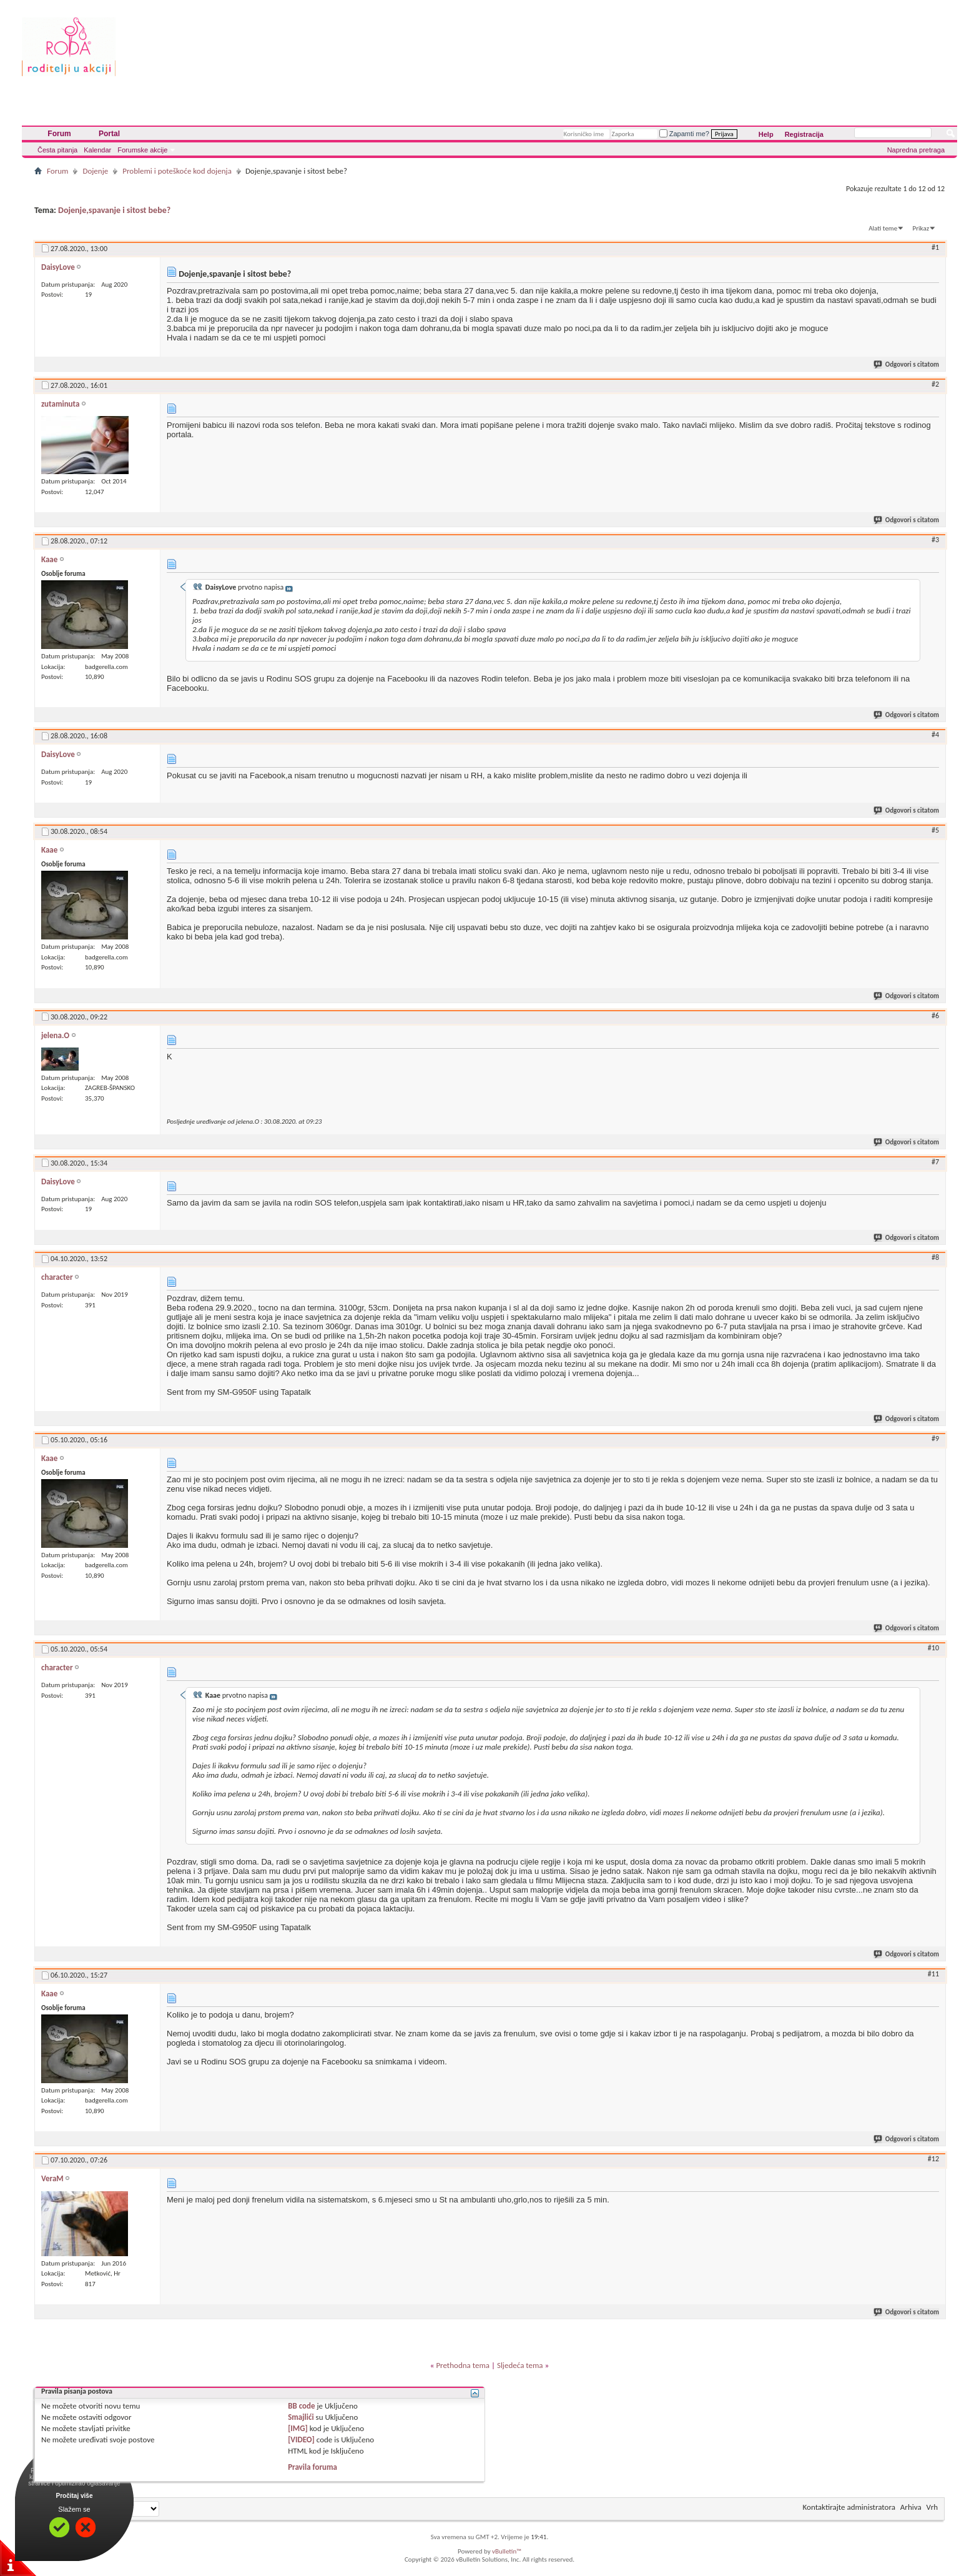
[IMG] (298, 2428)
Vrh (932, 2507)
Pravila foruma (312, 2467)
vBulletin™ (506, 2551)
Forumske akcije (142, 150)
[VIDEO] (301, 2439)
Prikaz (921, 228)
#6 (935, 1015)
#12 (933, 2158)
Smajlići (300, 2417)
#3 (935, 539)
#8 (935, 1257)
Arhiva (911, 2507)
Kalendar (97, 150)
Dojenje (95, 171)
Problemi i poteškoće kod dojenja (177, 171)
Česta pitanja (57, 150)
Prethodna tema (463, 2365)
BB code (301, 2405)
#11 (933, 1973)
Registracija (804, 134)
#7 (935, 1161)
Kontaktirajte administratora (849, 2507)
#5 (935, 830)
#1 (935, 247)
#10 (933, 1647)
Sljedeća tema (520, 2365)
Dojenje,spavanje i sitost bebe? (114, 210)
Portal (109, 133)
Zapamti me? (684, 133)
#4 (935, 734)
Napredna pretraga (916, 150)
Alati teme (882, 228)
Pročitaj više (74, 2495)
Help (766, 134)
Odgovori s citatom (907, 364)
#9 (935, 1438)
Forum (59, 133)
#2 (935, 384)
